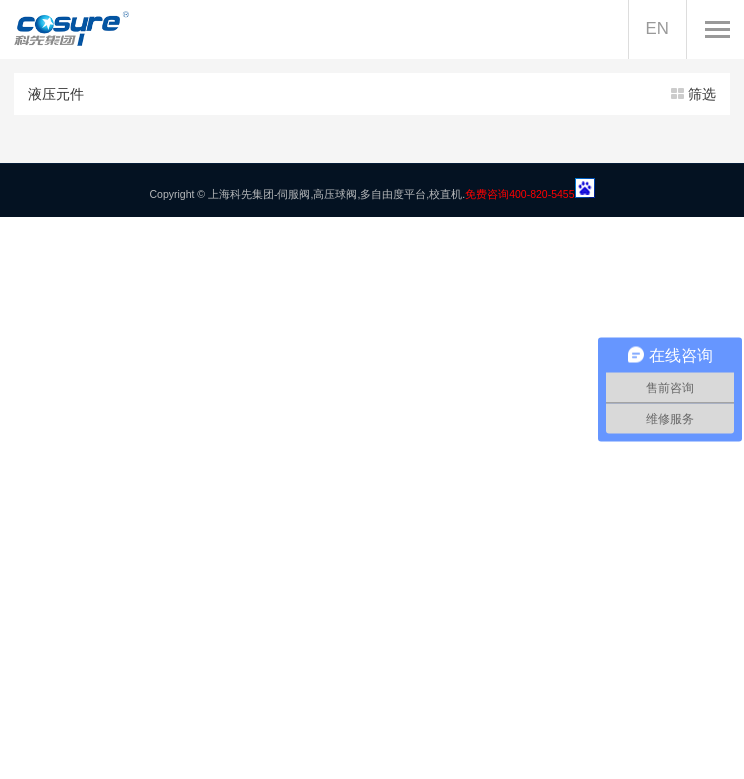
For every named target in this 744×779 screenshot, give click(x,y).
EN (657, 28)
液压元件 (372, 94)
